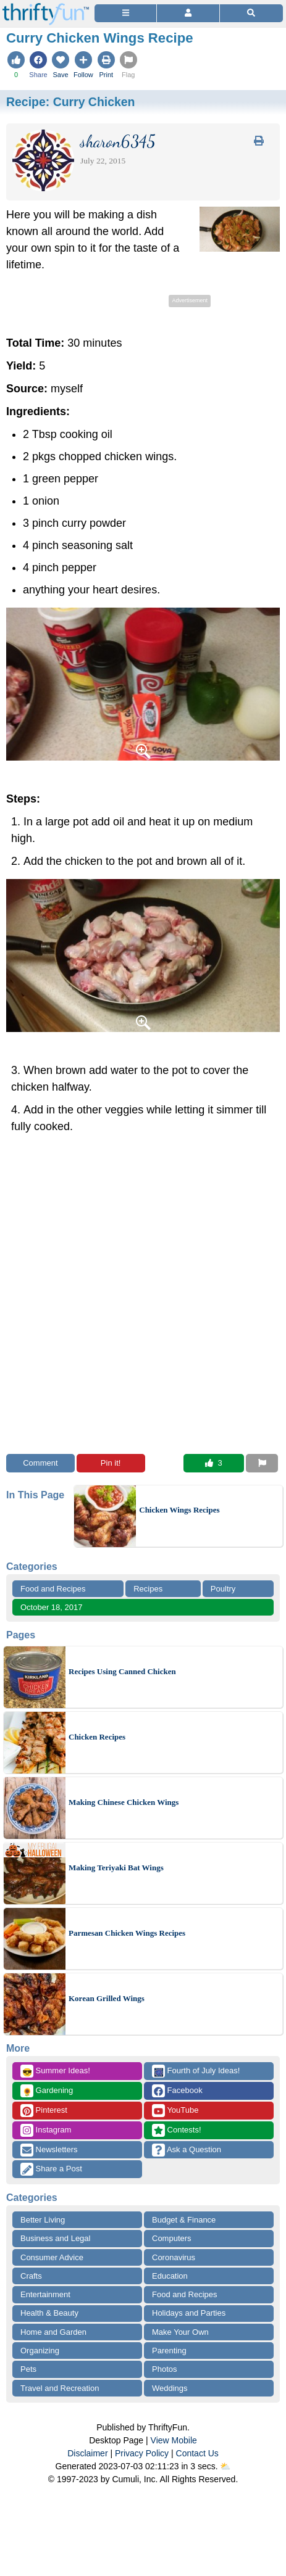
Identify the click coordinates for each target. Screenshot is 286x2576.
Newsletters (49, 2150)
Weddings (170, 2388)
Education (170, 2276)
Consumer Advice (51, 2257)
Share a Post (51, 2169)
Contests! (176, 2130)
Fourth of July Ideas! (196, 2071)
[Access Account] (188, 13)
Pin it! (111, 1463)
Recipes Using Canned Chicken (122, 1671)
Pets (28, 2369)
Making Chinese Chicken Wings (124, 1802)
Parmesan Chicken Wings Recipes (127, 1933)
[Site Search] (251, 13)
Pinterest (43, 2110)
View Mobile (174, 2440)
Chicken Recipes (97, 1736)
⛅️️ (225, 2466)
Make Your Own (180, 2332)
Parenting (169, 2350)
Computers (171, 2238)
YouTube (175, 2110)
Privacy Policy (142, 2453)
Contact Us (197, 2453)
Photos (164, 2369)
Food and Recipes (53, 1588)
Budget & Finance (184, 2219)
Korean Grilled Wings (107, 1998)
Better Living (42, 2219)
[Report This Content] (262, 1463)
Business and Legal (55, 2238)
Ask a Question (186, 2150)
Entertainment (45, 2294)
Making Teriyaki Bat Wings (116, 1867)
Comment (40, 1463)
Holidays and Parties (188, 2313)
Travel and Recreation (59, 2388)
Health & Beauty (49, 2313)
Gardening (46, 2090)
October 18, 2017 (51, 1607)
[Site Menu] (125, 13)
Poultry (223, 1588)
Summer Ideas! (55, 2071)
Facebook (177, 2090)
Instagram (45, 2130)
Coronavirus (173, 2257)
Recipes (147, 1588)
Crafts (31, 2276)
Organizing (39, 2350)
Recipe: (70, 102)
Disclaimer (87, 2453)
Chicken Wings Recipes (179, 1509)
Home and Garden (53, 2332)
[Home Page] (45, 7)
